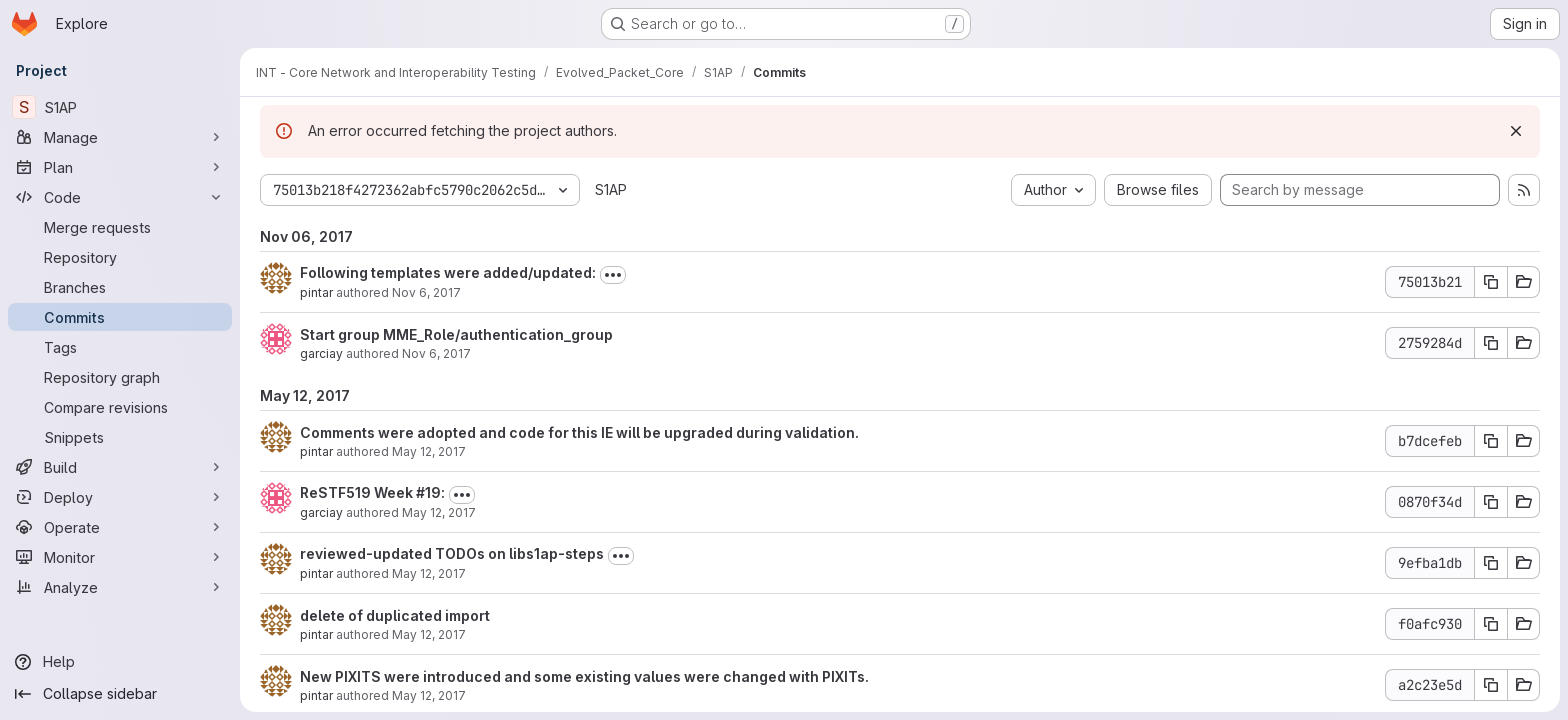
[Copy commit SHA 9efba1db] (1491, 563)
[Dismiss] (1516, 131)
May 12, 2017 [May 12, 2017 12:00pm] (429, 634)
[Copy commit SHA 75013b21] (1491, 282)
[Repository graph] (120, 377)
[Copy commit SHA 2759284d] (1491, 343)
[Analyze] (120, 587)
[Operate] (120, 527)
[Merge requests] (120, 227)
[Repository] (120, 257)
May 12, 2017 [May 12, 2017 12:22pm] (429, 451)
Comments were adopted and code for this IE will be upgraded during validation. (579, 432)
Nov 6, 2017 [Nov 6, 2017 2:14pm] (436, 353)
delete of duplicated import (395, 615)
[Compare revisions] (120, 407)
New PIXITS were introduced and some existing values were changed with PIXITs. (584, 676)
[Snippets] (120, 437)
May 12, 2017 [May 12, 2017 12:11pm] (429, 573)
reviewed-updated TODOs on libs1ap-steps (452, 553)
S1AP (611, 189)
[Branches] (120, 287)
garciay (321, 353)
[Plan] (120, 167)
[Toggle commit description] (613, 275)
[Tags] (120, 347)
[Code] (120, 197)
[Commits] (120, 317)
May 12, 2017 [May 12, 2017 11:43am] (429, 695)
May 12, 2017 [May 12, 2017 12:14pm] (439, 512)
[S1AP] (120, 107)
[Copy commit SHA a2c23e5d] (1491, 685)
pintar (316, 292)
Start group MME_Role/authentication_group (456, 334)
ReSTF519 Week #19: (372, 492)
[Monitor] (120, 557)
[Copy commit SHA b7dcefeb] (1491, 441)
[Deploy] (120, 497)
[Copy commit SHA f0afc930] (1491, 624)
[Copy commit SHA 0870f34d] (1491, 502)
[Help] (120, 662)
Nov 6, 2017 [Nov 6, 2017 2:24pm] (426, 292)
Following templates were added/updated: (448, 272)
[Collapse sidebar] (120, 694)
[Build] (120, 467)
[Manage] (120, 137)
